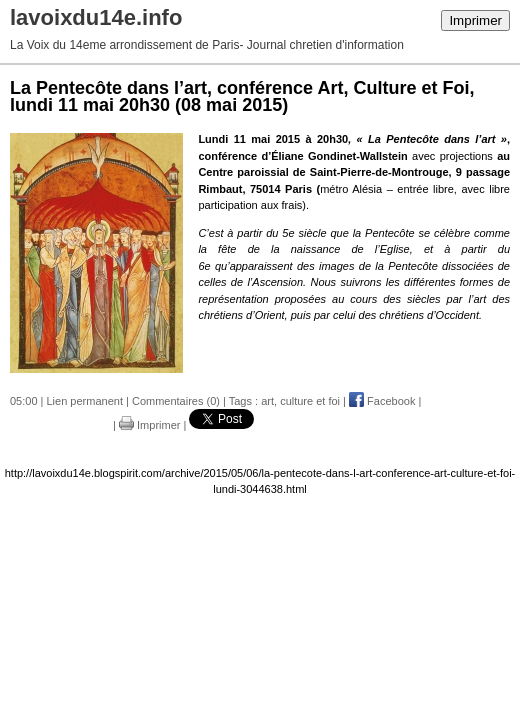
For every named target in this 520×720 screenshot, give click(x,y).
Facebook (382, 401)
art (267, 401)
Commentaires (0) (176, 401)
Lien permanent (85, 401)
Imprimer (475, 20)
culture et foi (310, 401)
